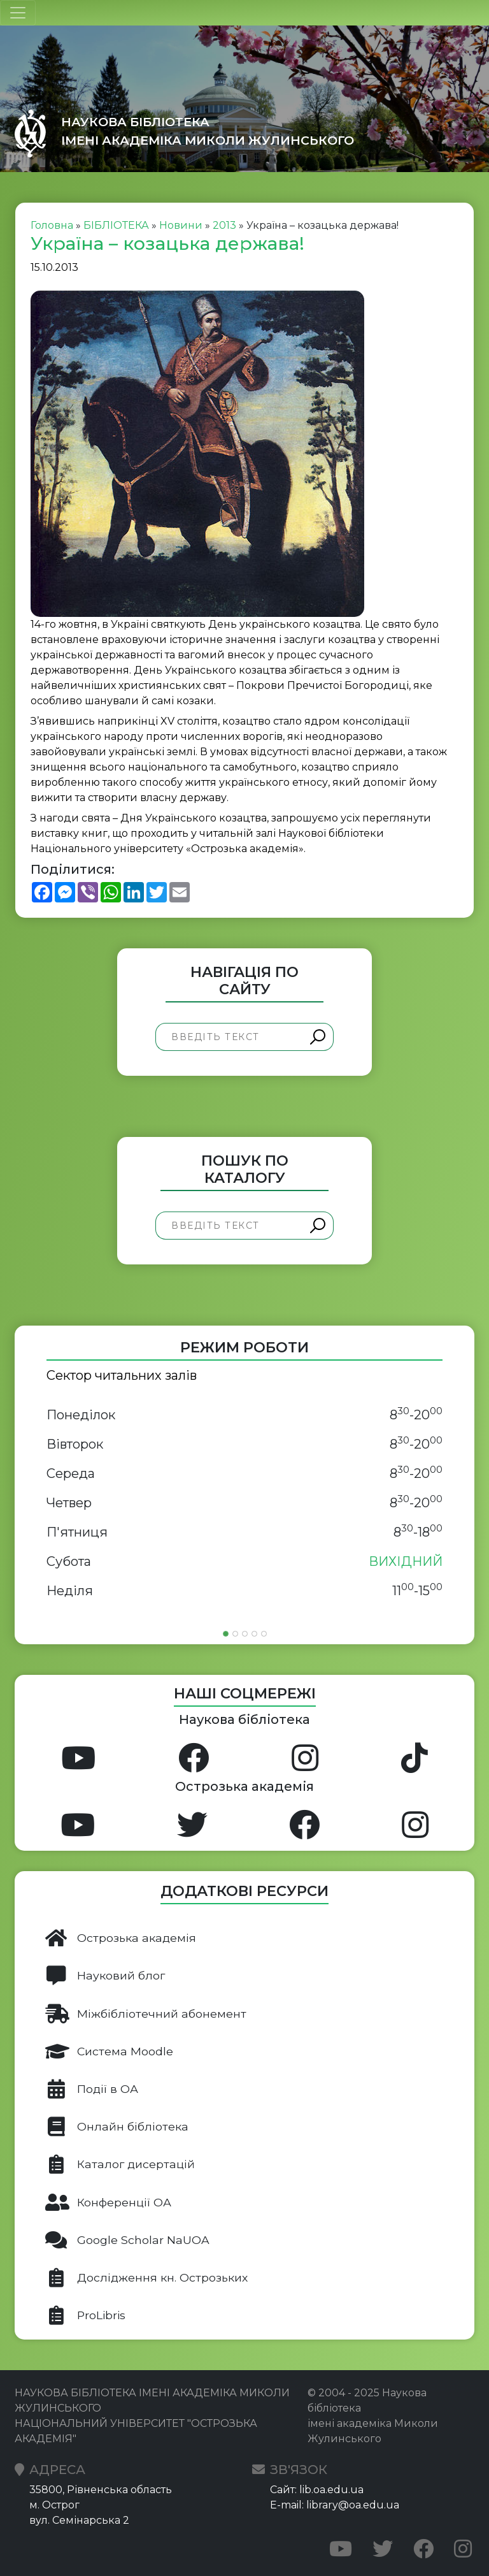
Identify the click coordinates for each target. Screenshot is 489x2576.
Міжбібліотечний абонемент (145, 2013)
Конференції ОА (108, 2202)
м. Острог (54, 2505)
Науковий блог (105, 1975)
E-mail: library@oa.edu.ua (334, 2505)
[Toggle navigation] (18, 12)
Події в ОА (91, 2089)
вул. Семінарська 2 (79, 2520)
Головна (52, 225)
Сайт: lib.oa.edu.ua (317, 2490)
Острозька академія (120, 1938)
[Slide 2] (235, 1634)
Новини (180, 225)
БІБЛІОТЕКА (116, 225)
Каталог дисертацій (120, 2164)
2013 (224, 225)
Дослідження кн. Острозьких (146, 2277)
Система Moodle (109, 2051)
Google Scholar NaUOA (127, 2240)
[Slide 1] (226, 1634)
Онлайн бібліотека (116, 2126)
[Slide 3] (245, 1634)
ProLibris (85, 2315)
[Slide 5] (264, 1634)
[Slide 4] (254, 1634)
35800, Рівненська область (100, 2490)
